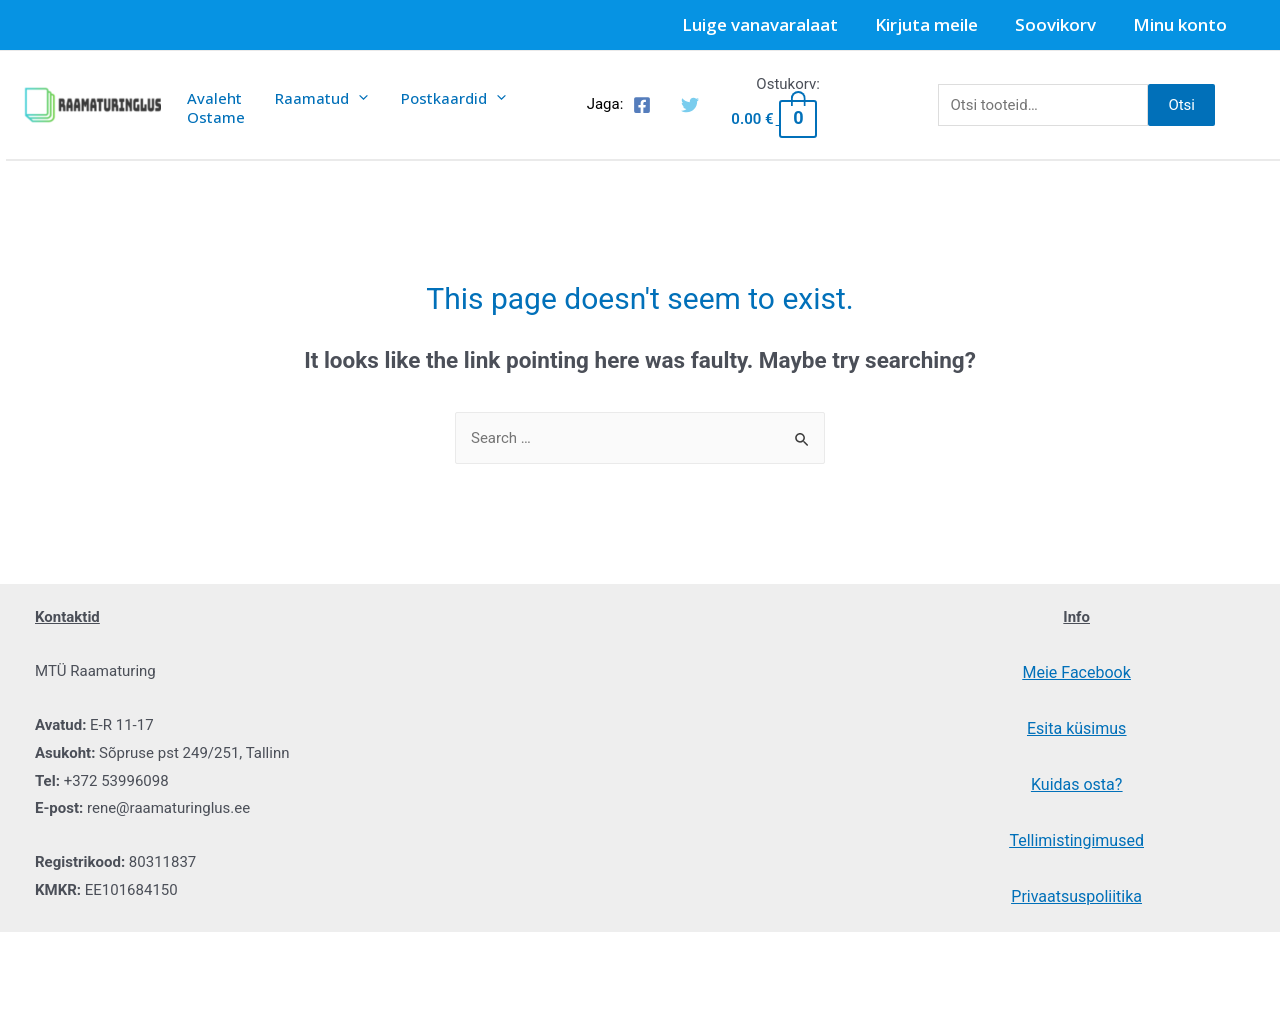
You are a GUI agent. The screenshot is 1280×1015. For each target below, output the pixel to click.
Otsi (1181, 110)
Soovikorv (1059, 24)
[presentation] (347, 95)
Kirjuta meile (933, 24)
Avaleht (210, 96)
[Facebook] (642, 111)
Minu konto (1181, 24)
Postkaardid (435, 96)
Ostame (212, 130)
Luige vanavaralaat (770, 24)
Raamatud (310, 96)
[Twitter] (690, 111)
